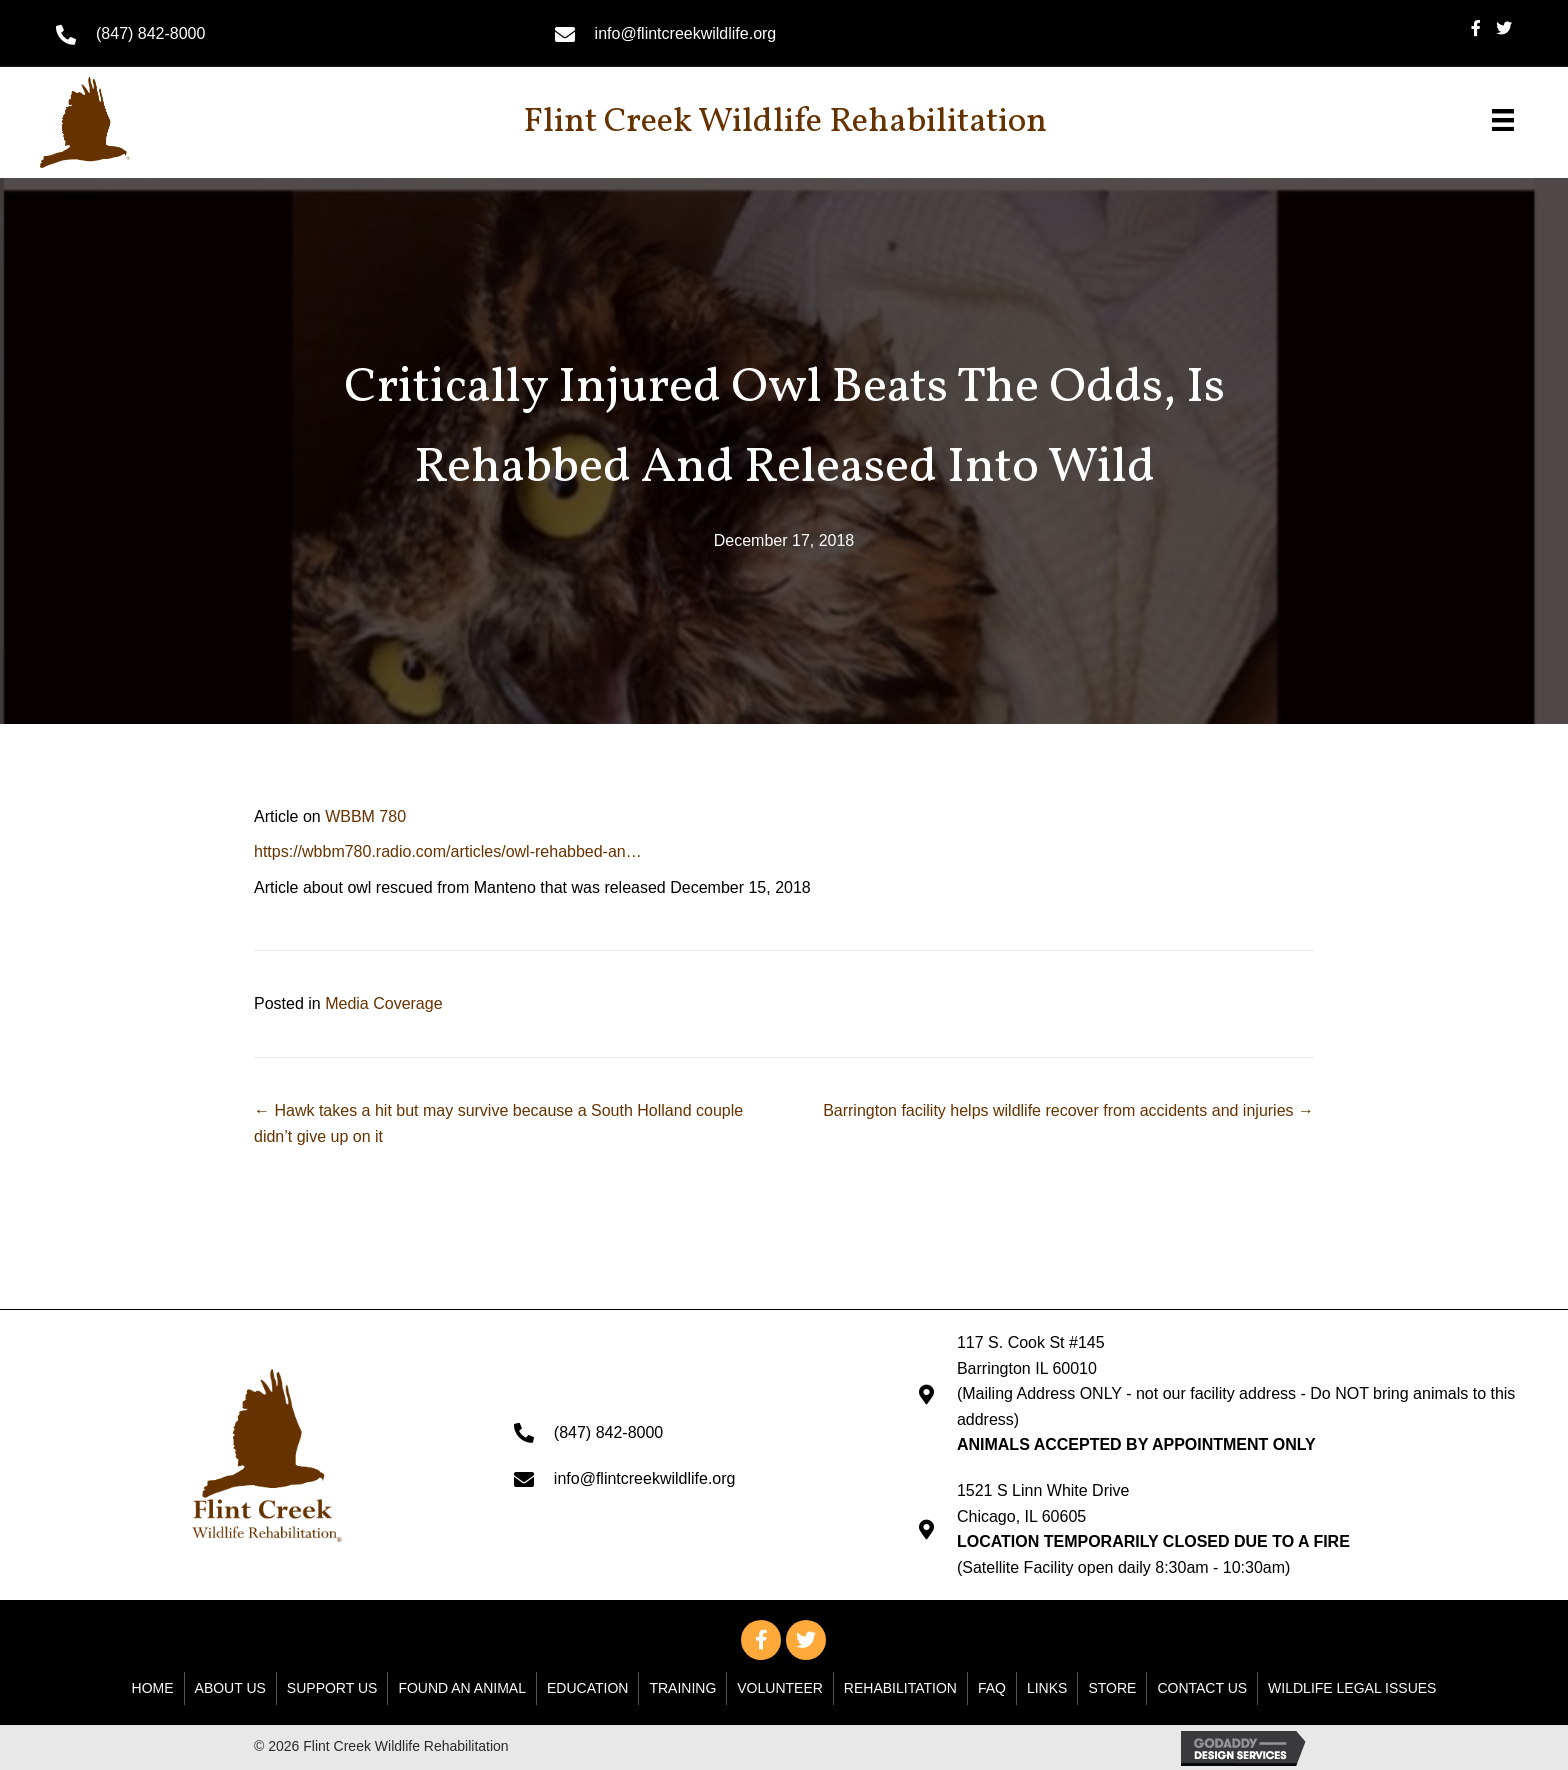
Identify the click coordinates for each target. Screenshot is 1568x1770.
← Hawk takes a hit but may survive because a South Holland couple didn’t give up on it (498, 1123)
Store (1112, 1688)
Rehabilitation (900, 1688)
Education (587, 1688)
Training (682, 1688)
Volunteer (780, 1688)
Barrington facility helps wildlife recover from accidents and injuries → (1068, 1110)
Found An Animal (462, 1688)
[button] (761, 1640)
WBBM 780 (365, 816)
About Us (230, 1688)
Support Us (332, 1688)
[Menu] (1503, 120)
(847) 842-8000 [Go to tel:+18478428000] (150, 33)
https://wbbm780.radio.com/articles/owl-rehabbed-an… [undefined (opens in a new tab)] (448, 851)
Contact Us (1202, 1688)
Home (153, 1688)
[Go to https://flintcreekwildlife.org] (135, 122)
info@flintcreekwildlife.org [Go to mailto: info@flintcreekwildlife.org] (686, 33)
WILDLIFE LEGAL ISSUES (1352, 1688)
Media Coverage (383, 1003)
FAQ (992, 1688)
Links (1047, 1688)
